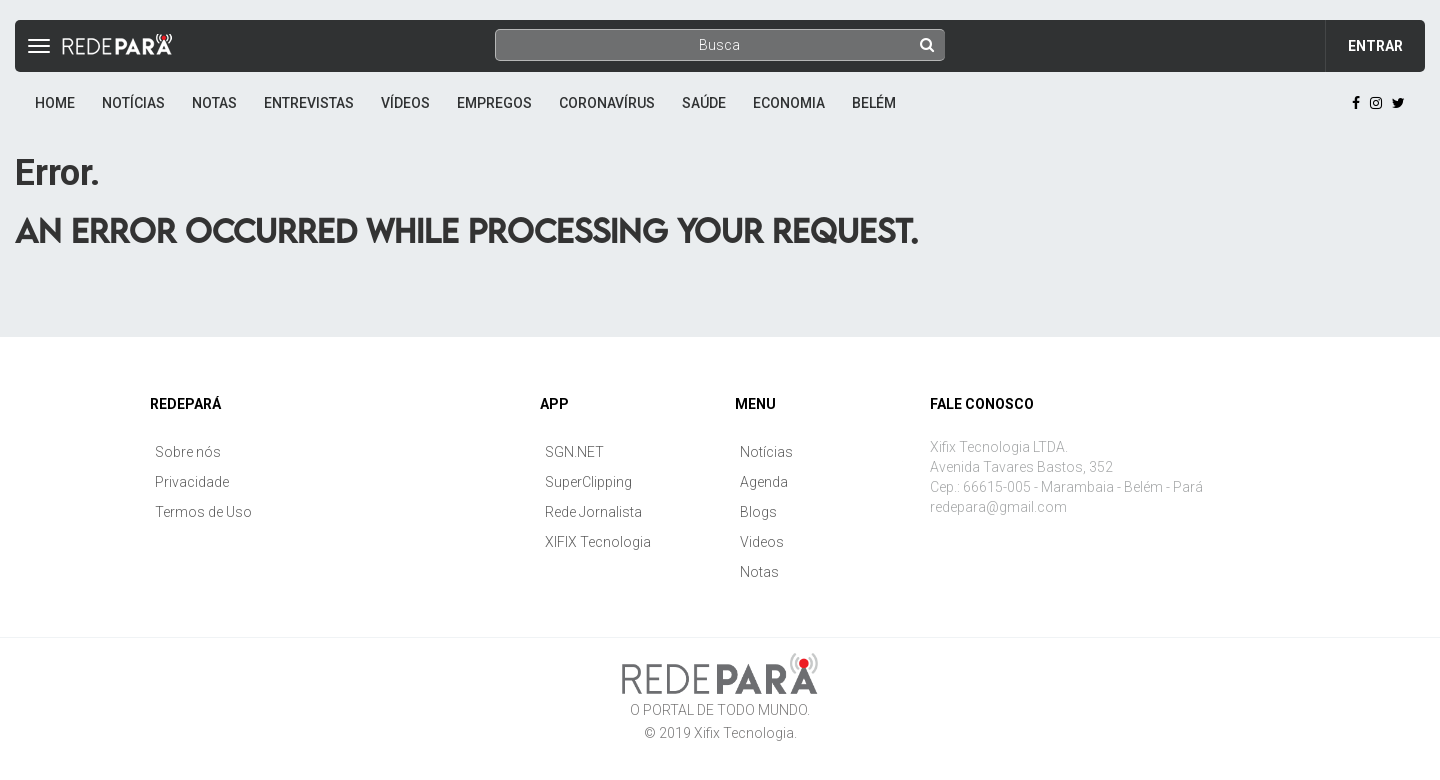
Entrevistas (309, 103)
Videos (762, 542)
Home (55, 103)
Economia (789, 103)
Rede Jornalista (593, 512)
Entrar (1375, 46)
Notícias (133, 103)
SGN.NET (574, 452)
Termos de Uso (203, 512)
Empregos (494, 103)
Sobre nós (188, 452)
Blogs (758, 512)
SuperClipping (588, 482)
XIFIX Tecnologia (598, 542)
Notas (214, 103)
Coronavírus (607, 103)
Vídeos (405, 103)
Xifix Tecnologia (744, 733)
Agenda (764, 482)
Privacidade (192, 482)
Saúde (704, 103)
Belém (874, 103)
